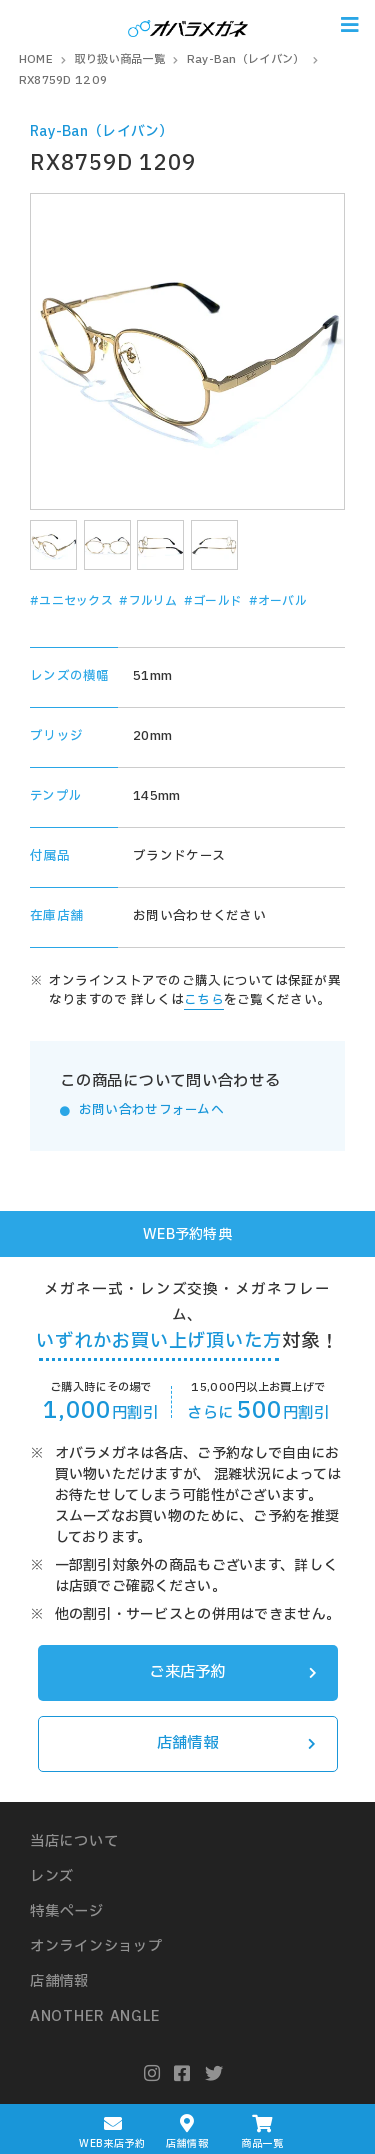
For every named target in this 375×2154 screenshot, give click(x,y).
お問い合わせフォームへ (151, 1110)
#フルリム (148, 601)
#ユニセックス (71, 601)
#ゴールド (213, 601)
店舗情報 (237, 1743)
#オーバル (278, 601)
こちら (204, 1000)
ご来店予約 (233, 1672)
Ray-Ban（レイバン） (102, 131)
